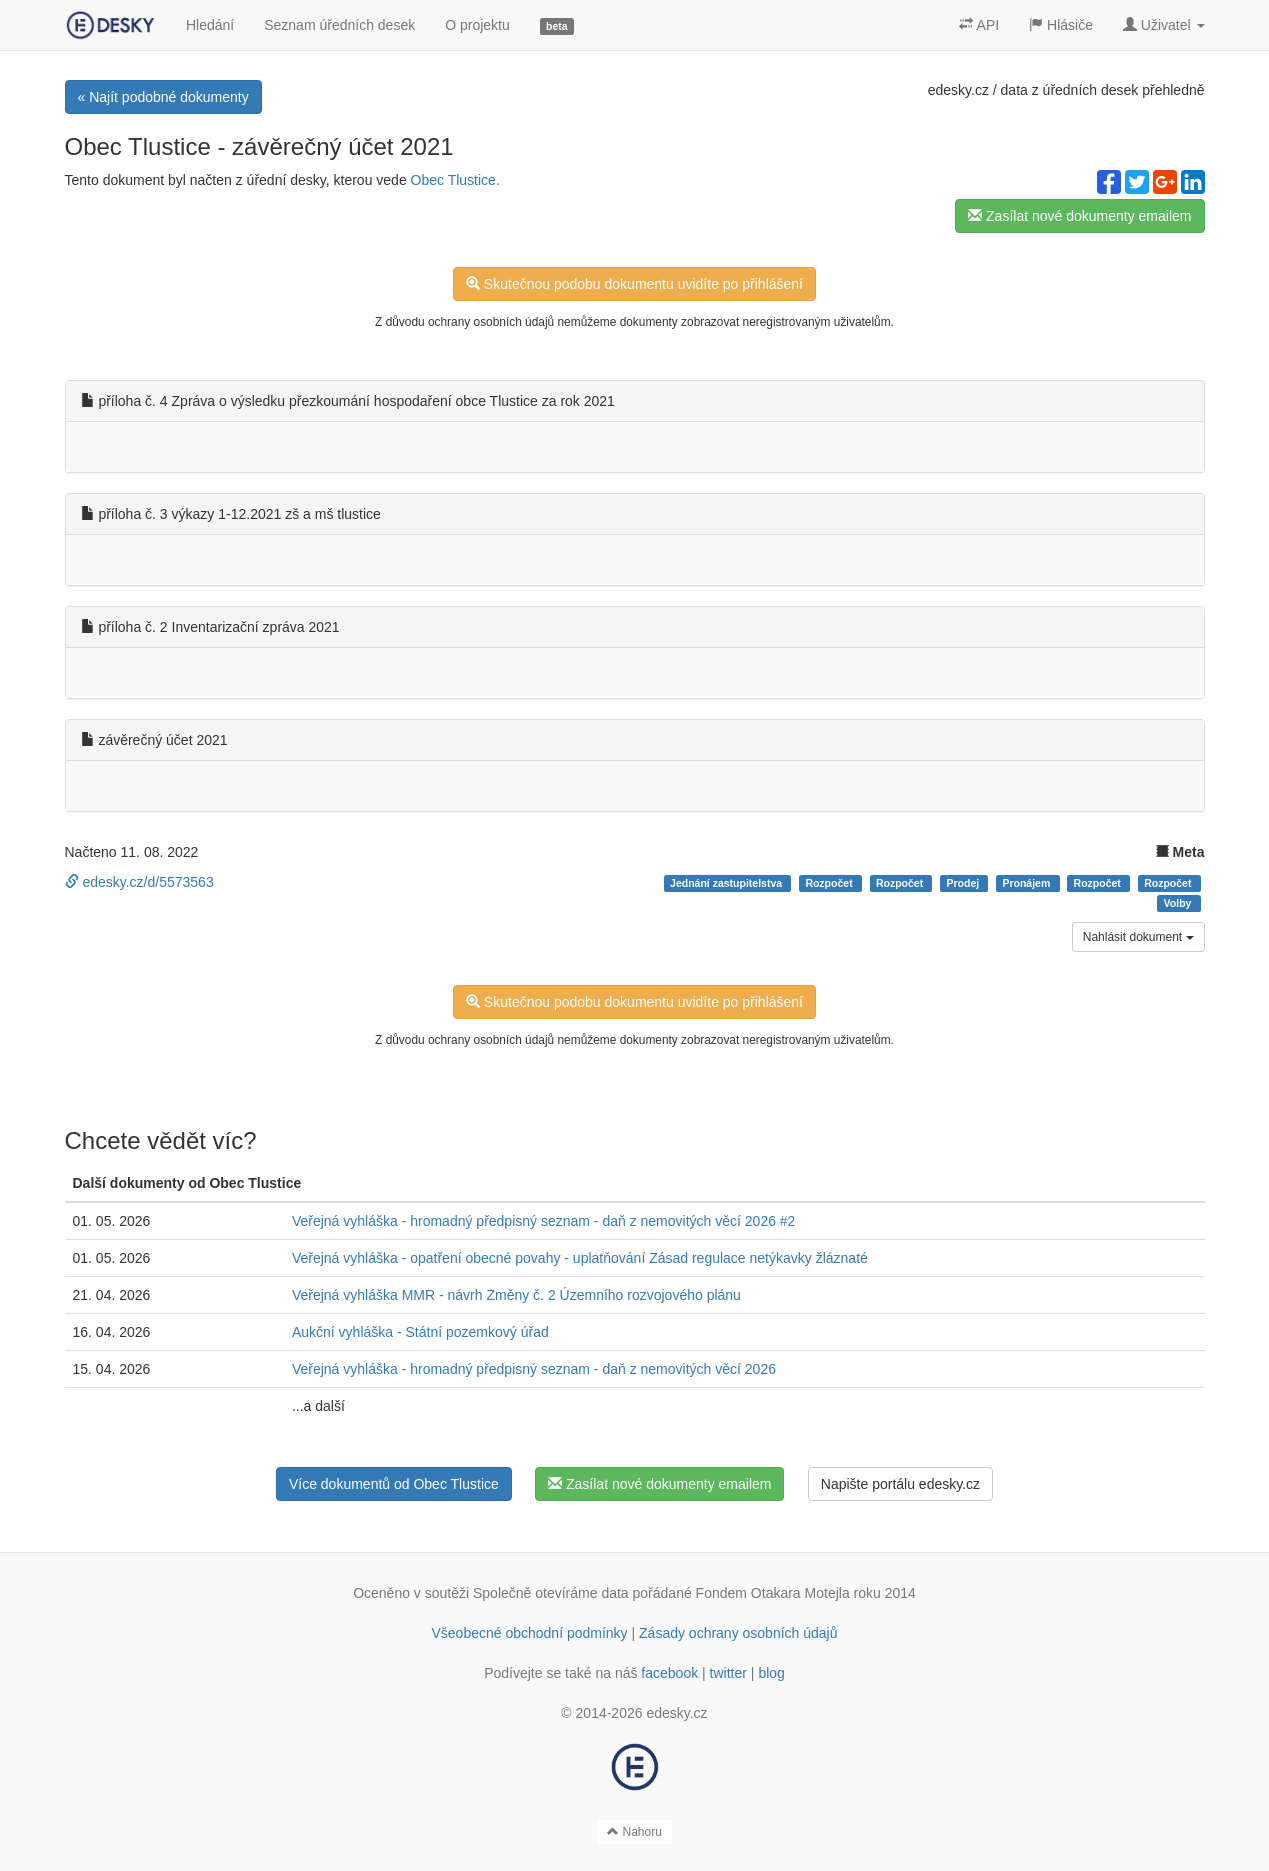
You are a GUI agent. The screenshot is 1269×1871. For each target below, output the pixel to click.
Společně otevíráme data (551, 1593)
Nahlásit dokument (1138, 937)
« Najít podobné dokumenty (163, 97)
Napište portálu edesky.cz (900, 1484)
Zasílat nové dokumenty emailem (1079, 216)
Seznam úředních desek (339, 25)
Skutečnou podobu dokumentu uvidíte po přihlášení (634, 284)
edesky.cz (958, 90)
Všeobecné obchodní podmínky (529, 1633)
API (979, 25)
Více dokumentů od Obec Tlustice (394, 1484)
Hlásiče (1061, 25)
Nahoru (634, 1832)
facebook (669, 1673)
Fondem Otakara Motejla (773, 1593)
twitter (728, 1673)
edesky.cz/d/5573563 (139, 882)
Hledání (210, 25)
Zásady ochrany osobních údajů (738, 1633)
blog (771, 1673)
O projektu (477, 25)
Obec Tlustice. (455, 180)
